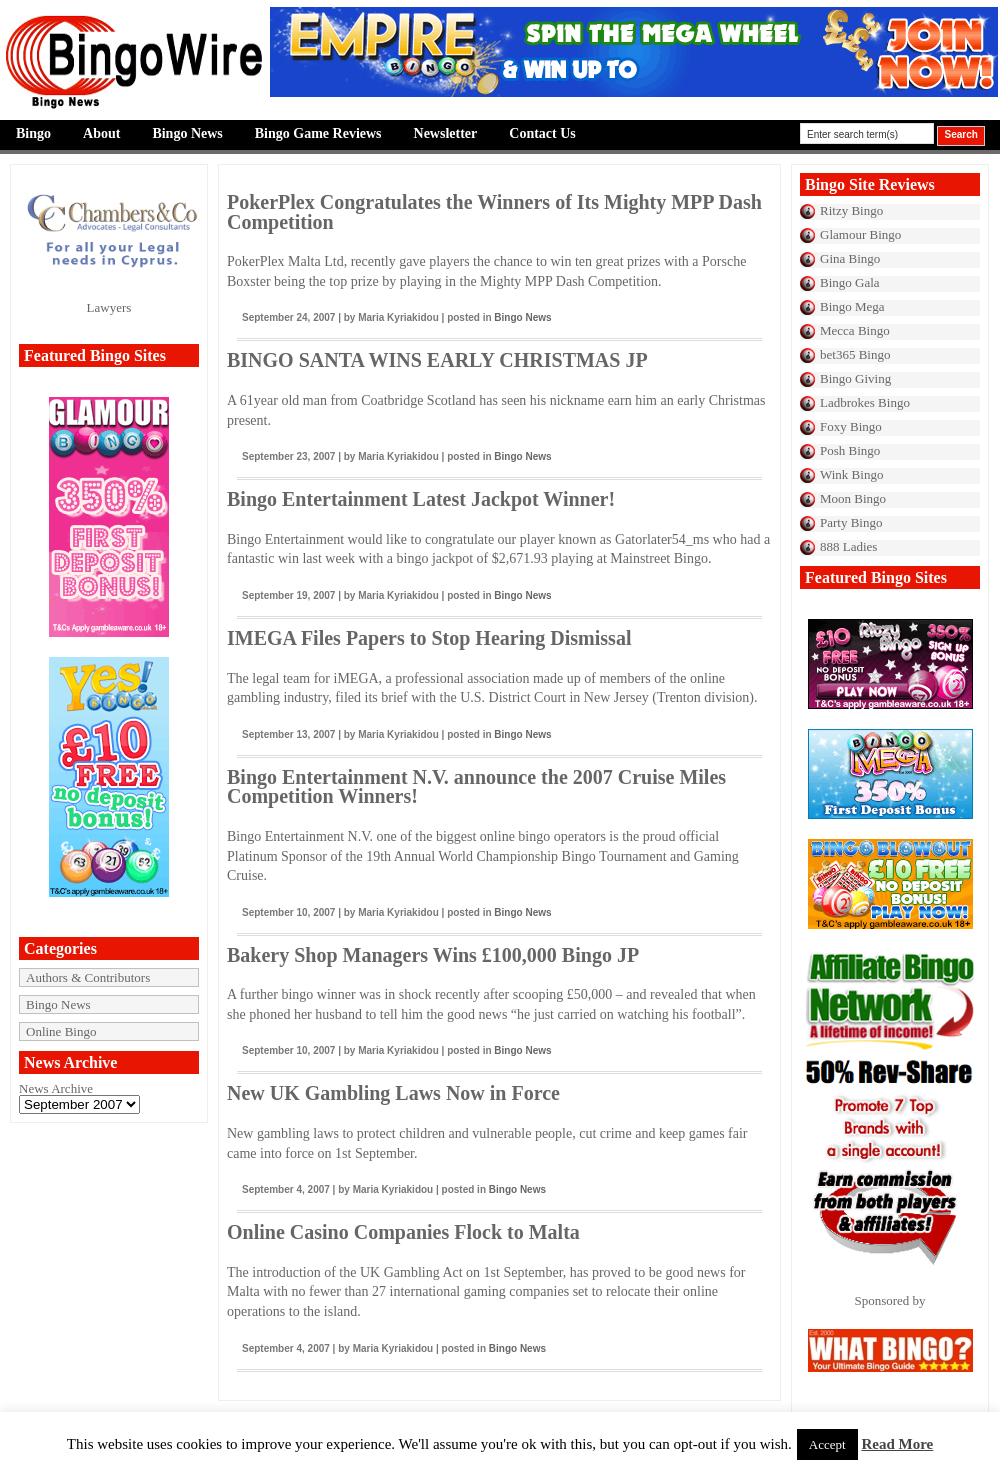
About (101, 133)
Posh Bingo (850, 450)
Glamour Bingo (860, 234)
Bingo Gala (850, 282)
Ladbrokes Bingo (865, 402)
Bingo (33, 133)
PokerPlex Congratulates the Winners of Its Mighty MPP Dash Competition (494, 212)
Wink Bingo (851, 474)
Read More (897, 1444)
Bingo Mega (852, 306)
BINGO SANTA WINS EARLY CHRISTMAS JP (437, 360)
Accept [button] (827, 1444)
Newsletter (446, 133)
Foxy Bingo (851, 426)
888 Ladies (848, 546)
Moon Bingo (853, 498)
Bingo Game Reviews (318, 133)
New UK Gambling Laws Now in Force (393, 1093)
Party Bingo (851, 522)
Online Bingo (61, 1031)
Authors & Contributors (88, 977)
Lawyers (109, 307)
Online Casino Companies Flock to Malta (403, 1232)
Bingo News (187, 133)
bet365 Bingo (855, 354)
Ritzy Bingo (851, 210)
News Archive (56, 1088)
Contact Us (542, 133)
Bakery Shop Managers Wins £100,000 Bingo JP (433, 955)
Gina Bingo (850, 258)
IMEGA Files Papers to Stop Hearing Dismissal (429, 638)
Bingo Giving (855, 378)
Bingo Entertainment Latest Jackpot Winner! (421, 499)
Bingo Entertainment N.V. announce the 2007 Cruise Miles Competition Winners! (476, 787)
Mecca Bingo (855, 330)
